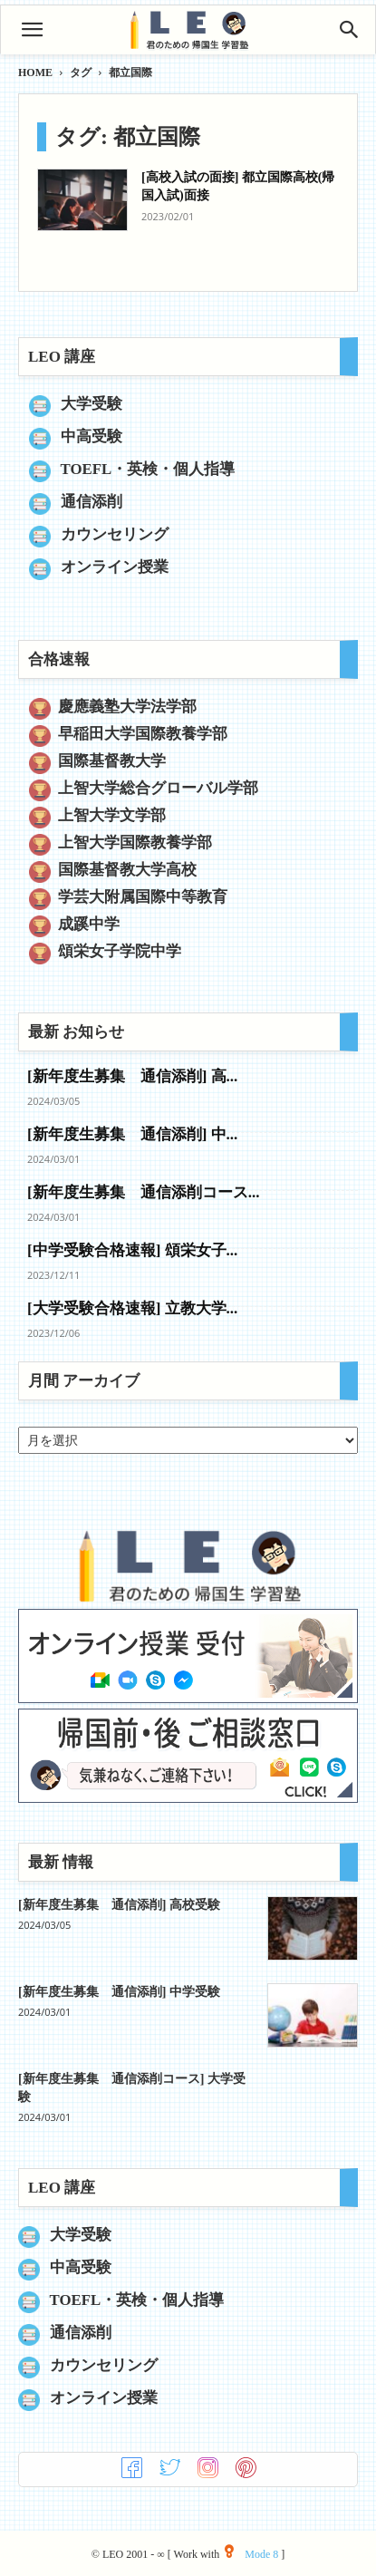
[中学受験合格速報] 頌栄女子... (132, 1250)
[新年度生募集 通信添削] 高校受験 (119, 1905)
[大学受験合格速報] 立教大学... (132, 1308)
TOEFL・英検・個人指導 (148, 469)
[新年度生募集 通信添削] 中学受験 (119, 1992)
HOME (35, 72)
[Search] (349, 29)
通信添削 (91, 501)
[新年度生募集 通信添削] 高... (132, 1076)
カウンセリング (115, 534)
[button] (32, 29)
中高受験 (91, 436)
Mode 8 (251, 2554)
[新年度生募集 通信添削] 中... (132, 1134)
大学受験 (91, 403)
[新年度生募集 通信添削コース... (143, 1192)
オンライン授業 (115, 567)
